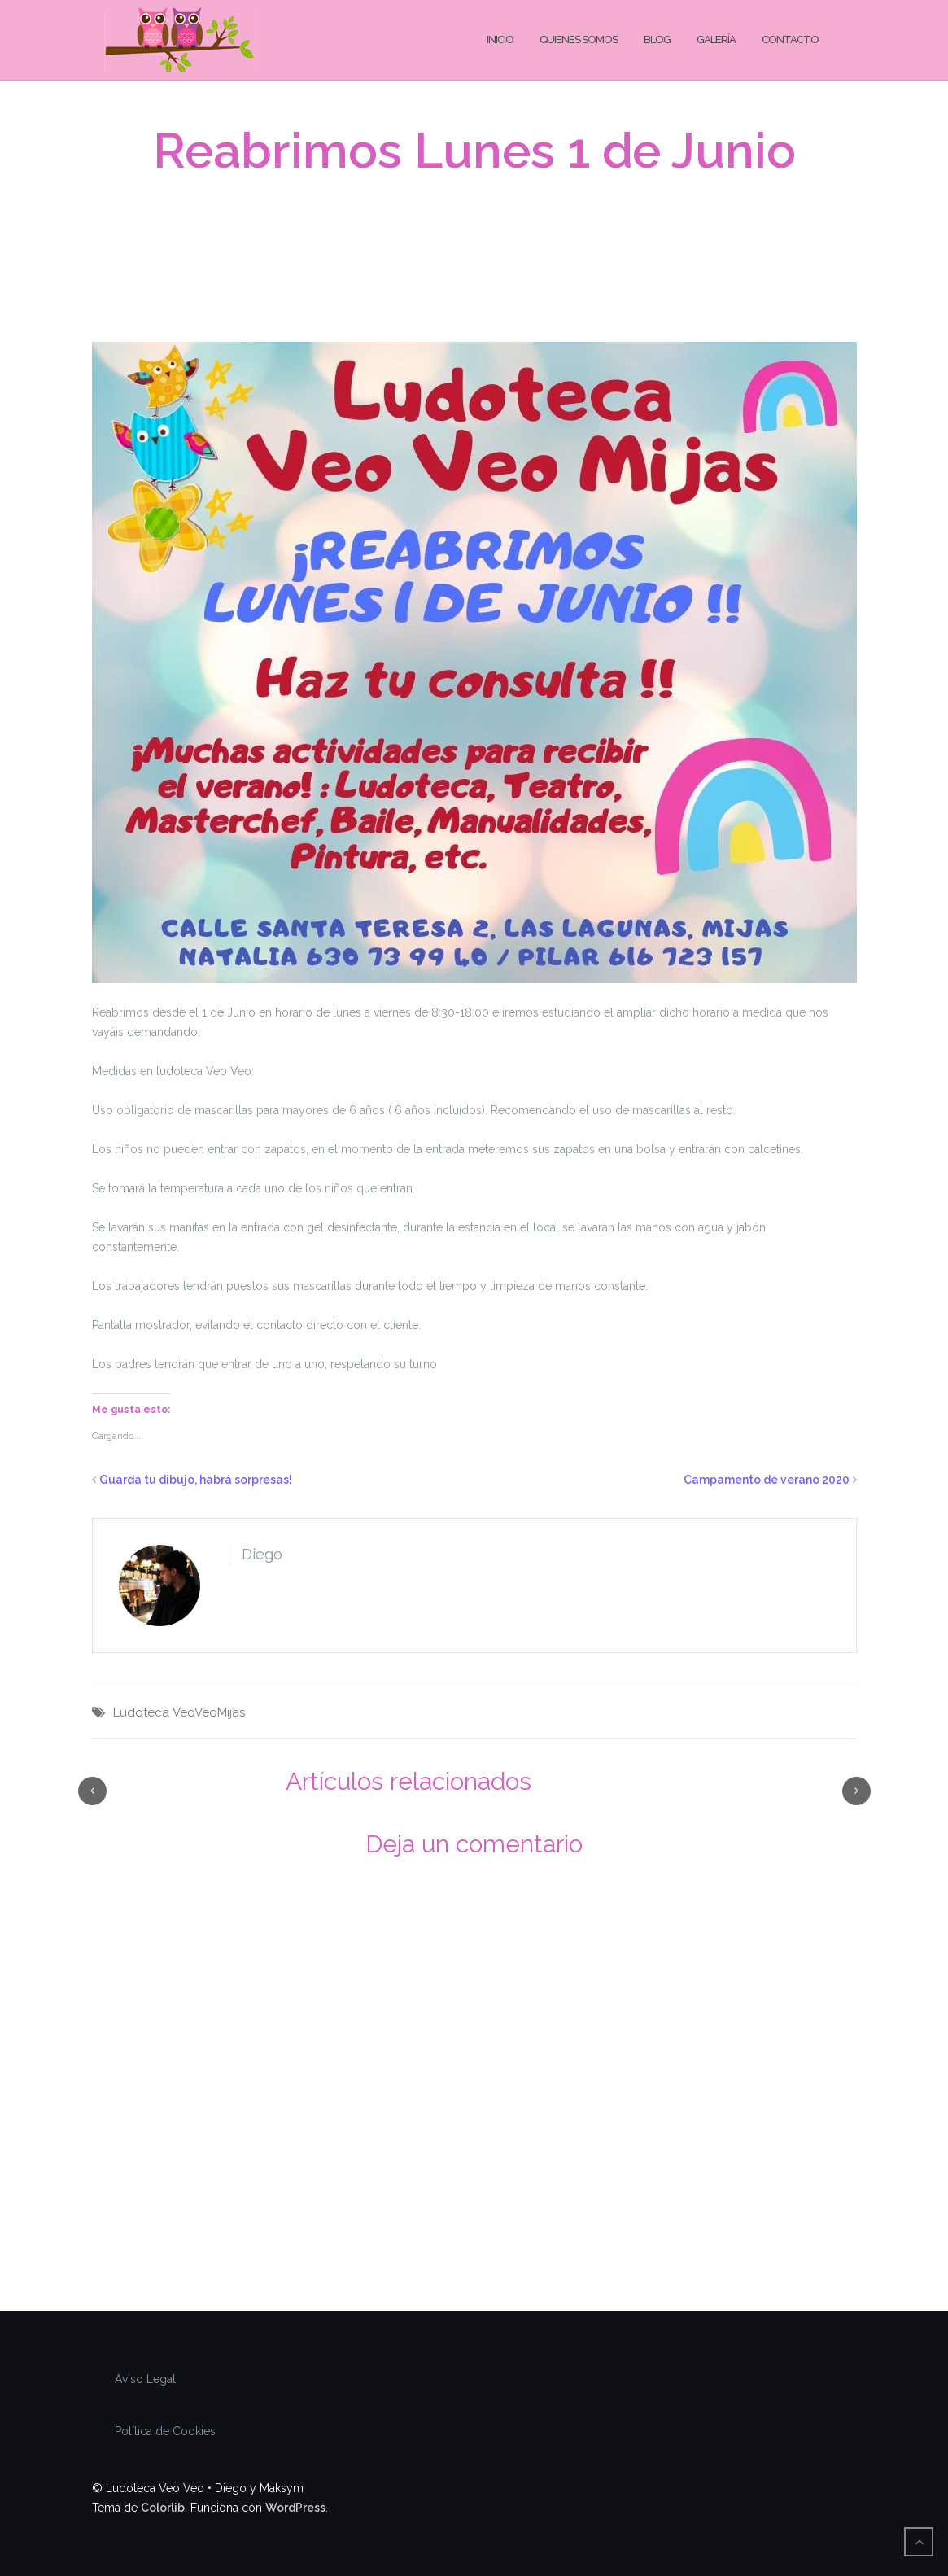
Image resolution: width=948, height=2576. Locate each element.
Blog (657, 39)
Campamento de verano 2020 (767, 1479)
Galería (716, 39)
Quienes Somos (579, 39)
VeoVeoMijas (209, 1712)
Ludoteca (141, 1712)
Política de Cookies (165, 2431)
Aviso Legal (145, 2379)
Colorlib (163, 2507)
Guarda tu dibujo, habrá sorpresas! (195, 1479)
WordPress (295, 2507)
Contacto (790, 39)
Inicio (500, 39)
